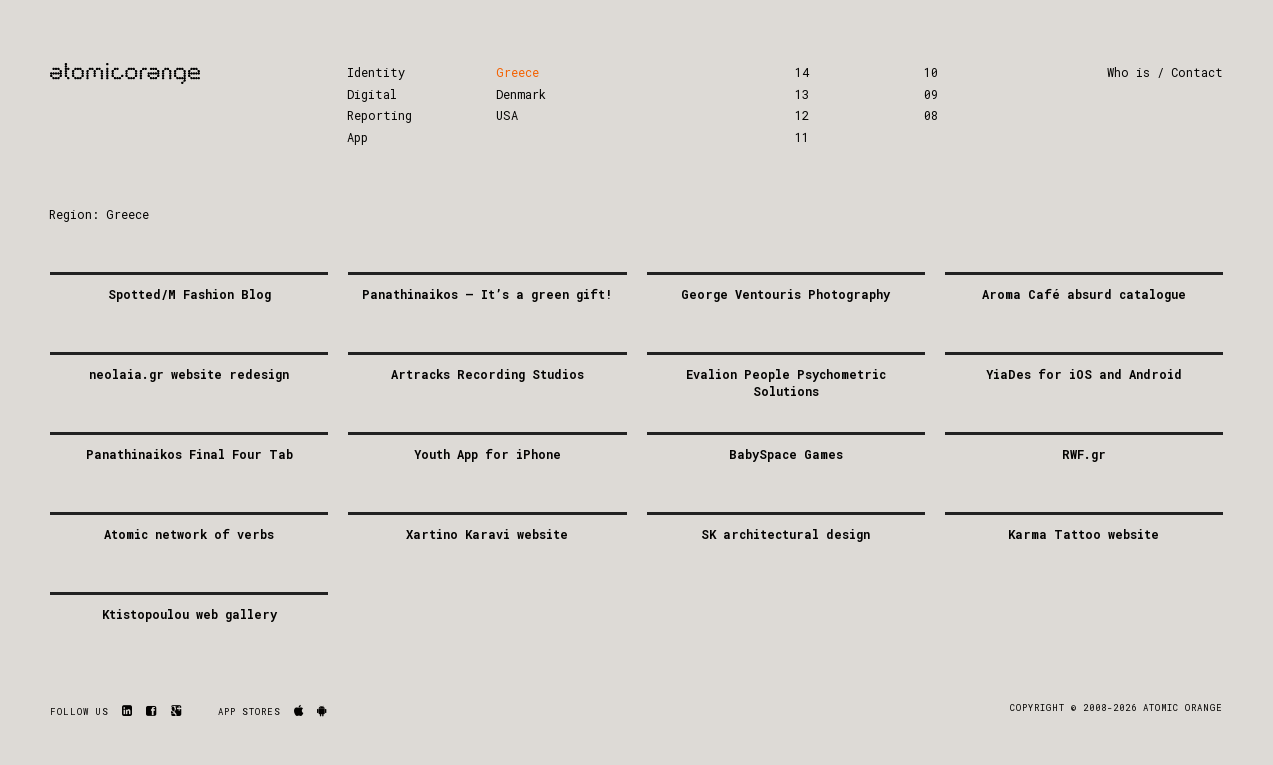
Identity (376, 72)
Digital (372, 94)
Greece (517, 72)
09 (931, 94)
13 (802, 94)
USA (507, 115)
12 (802, 115)
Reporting (379, 115)
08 (931, 115)
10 (931, 72)
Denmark (521, 94)
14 (802, 72)
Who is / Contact (1165, 72)
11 (802, 137)
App (357, 137)
